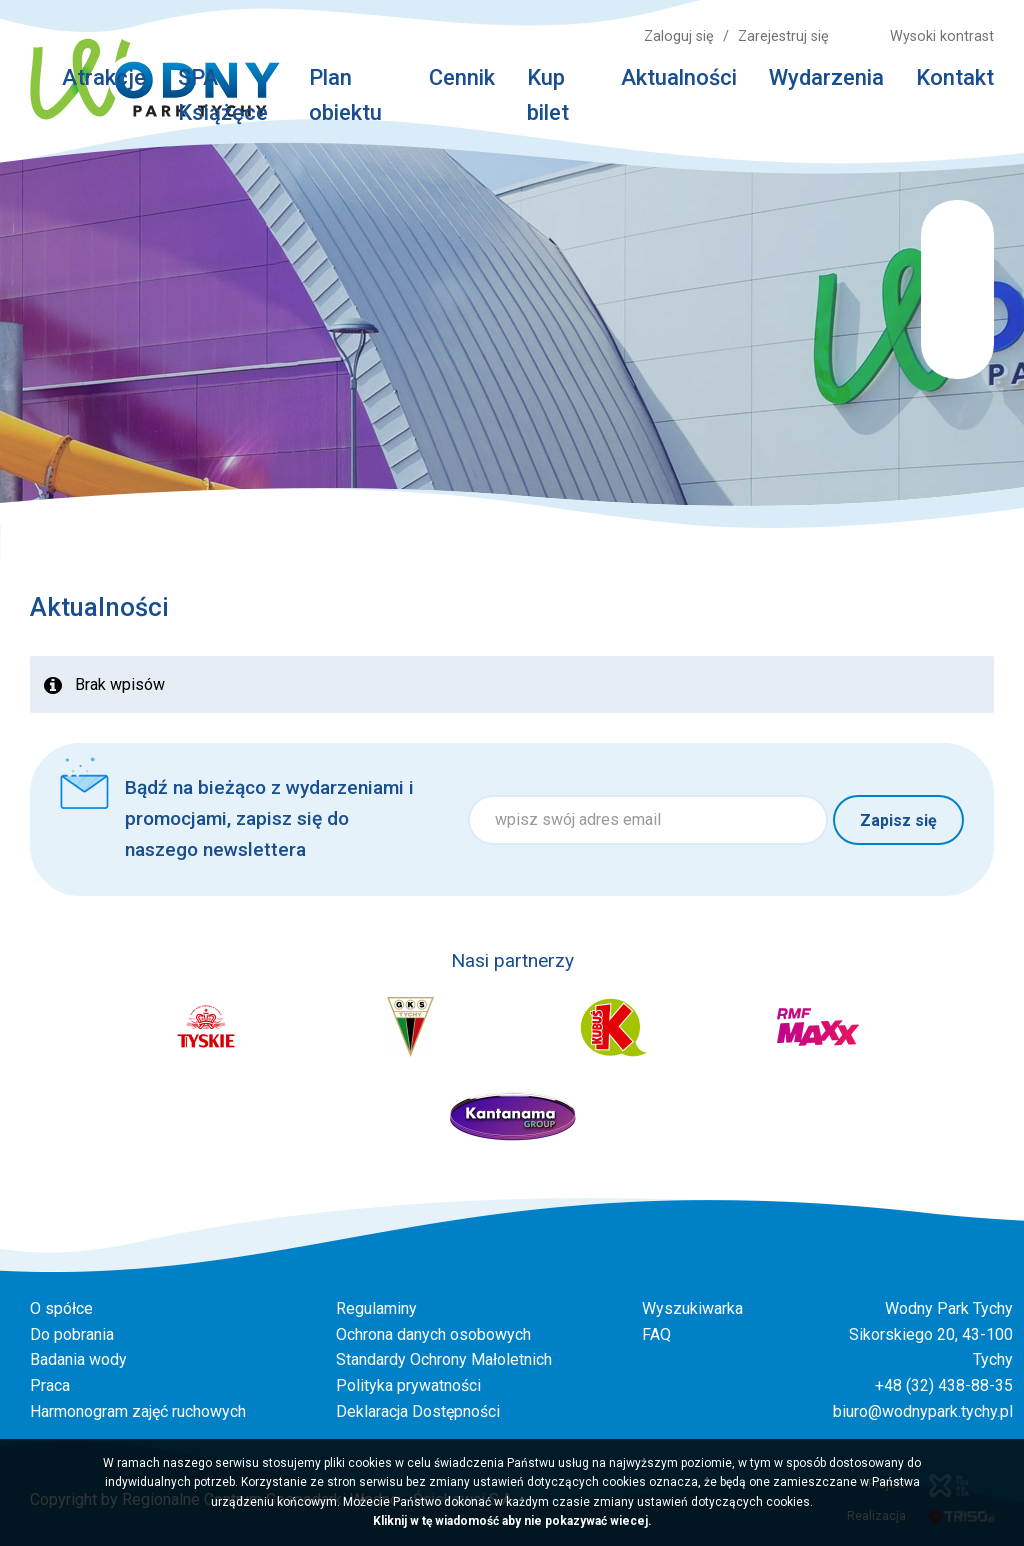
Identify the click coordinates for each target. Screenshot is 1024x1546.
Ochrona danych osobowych (433, 1334)
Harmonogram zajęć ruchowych (138, 1411)
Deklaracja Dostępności (418, 1411)
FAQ (656, 1334)
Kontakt (955, 77)
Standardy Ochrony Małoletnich (444, 1359)
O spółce (61, 1308)
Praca (50, 1385)
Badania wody (78, 1359)
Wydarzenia (826, 77)
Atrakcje (104, 77)
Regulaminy (376, 1308)
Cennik (462, 77)
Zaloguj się (679, 36)
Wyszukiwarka (692, 1308)
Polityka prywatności (408, 1385)
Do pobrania (72, 1334)
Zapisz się (898, 820)
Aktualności (679, 77)
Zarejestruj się (783, 36)
